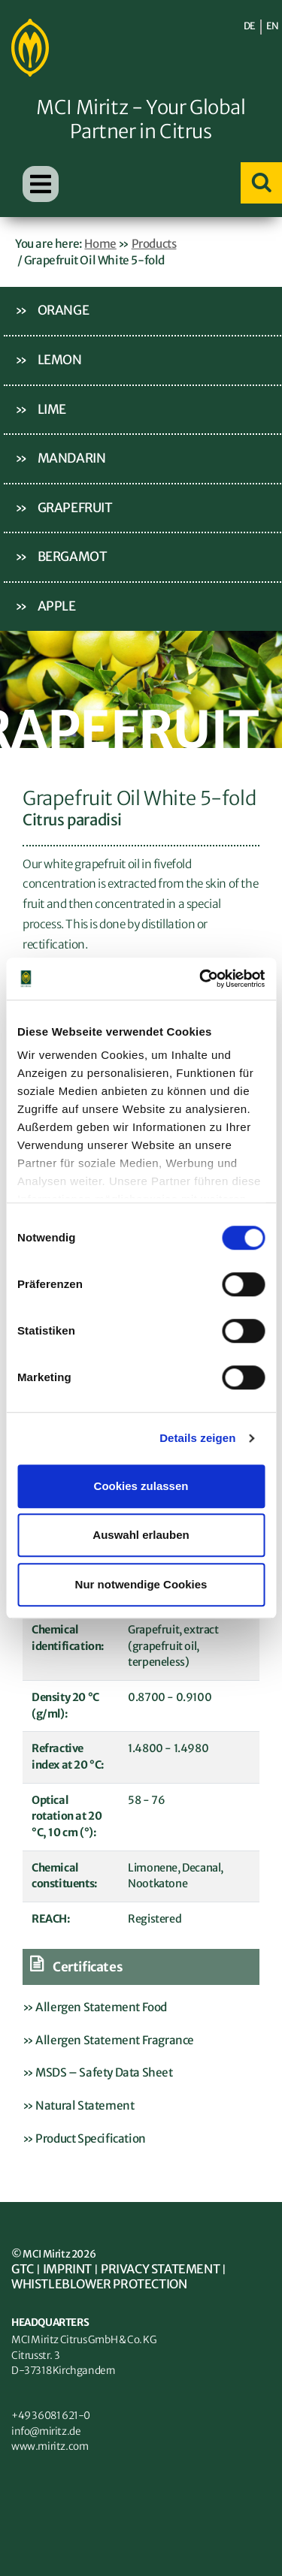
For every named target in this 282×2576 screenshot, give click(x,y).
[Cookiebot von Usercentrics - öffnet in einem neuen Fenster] (201, 978)
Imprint (67, 2268)
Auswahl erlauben (140, 1534)
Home (100, 244)
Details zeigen (197, 1437)
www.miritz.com (49, 2446)
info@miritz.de (45, 2431)
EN (272, 26)
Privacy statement (160, 2268)
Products (154, 244)
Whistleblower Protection (98, 2283)
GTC (22, 2268)
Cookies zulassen (141, 1486)
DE (250, 26)
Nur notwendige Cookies (141, 1584)
